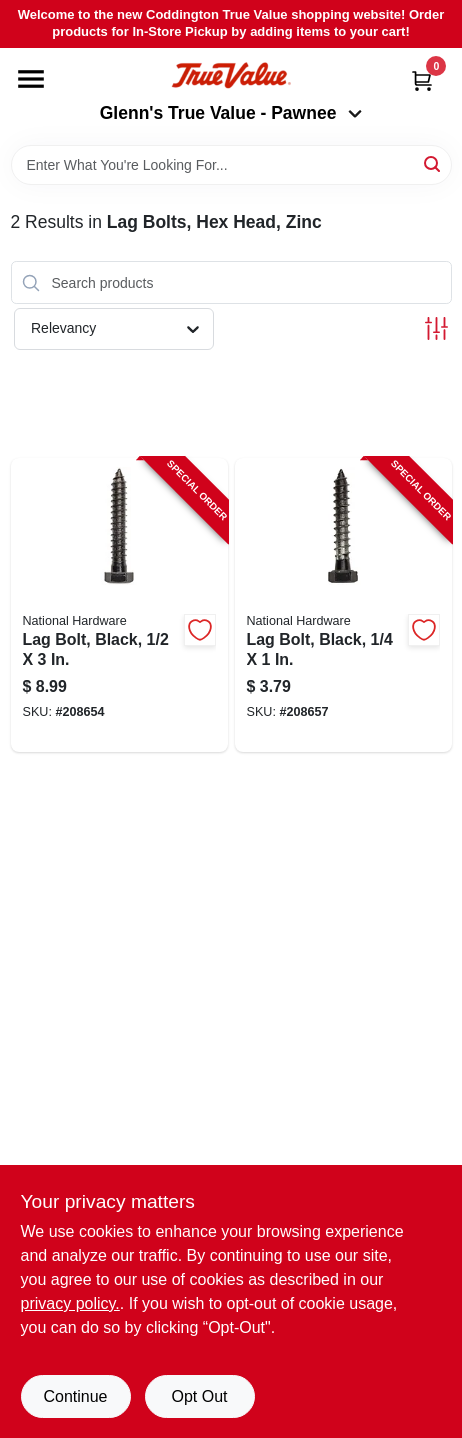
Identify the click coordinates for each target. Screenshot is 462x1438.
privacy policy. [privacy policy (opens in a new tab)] (70, 1303)
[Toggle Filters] (436, 328)
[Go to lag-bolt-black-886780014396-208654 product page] (119, 605)
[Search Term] (231, 165)
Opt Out (199, 1396)
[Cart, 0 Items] (422, 80)
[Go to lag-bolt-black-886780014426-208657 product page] (343, 605)
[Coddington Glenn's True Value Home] (231, 75)
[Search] (433, 163)
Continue (75, 1396)
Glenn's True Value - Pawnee (231, 113)
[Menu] (31, 79)
